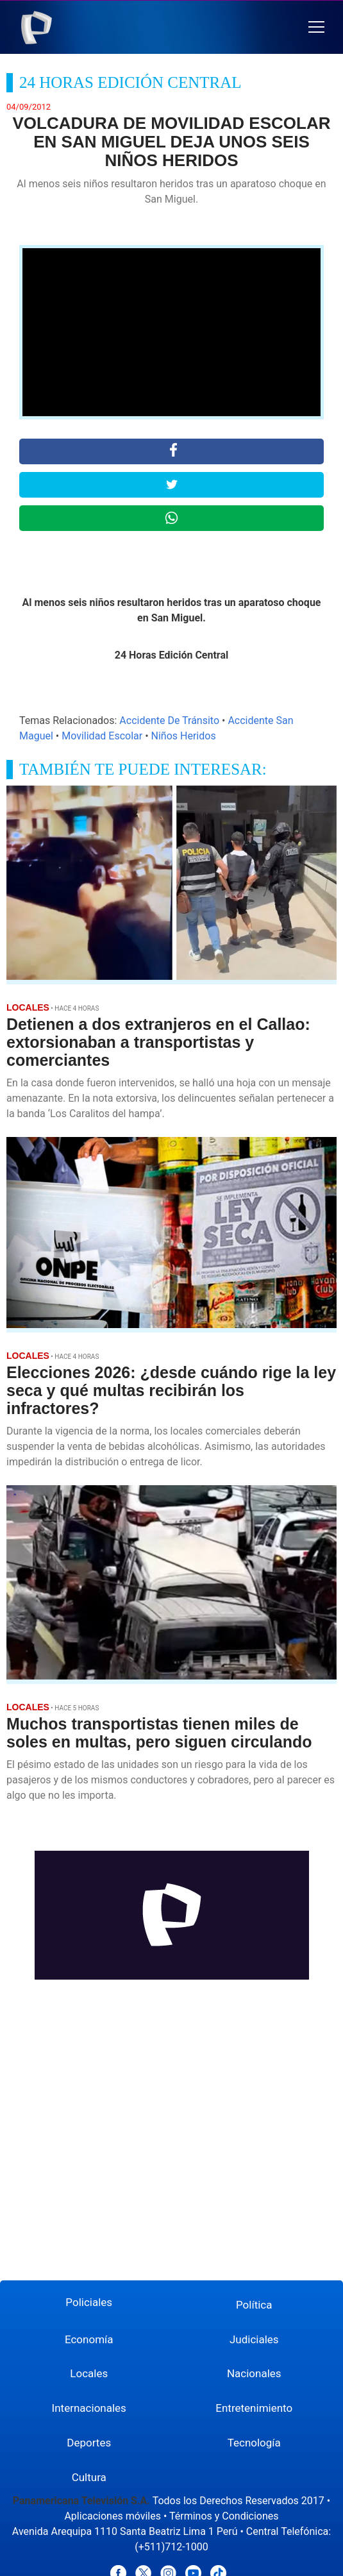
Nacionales (254, 2373)
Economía (89, 2339)
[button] (316, 27)
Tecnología (254, 2442)
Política (254, 2304)
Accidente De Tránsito (169, 720)
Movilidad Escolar (102, 736)
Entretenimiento (253, 2408)
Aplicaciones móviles (112, 2516)
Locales (89, 2373)
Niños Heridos (183, 736)
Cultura (89, 2477)
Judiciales (254, 2339)
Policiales (88, 2302)
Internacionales (89, 2408)
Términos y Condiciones (224, 2516)
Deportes (89, 2442)
